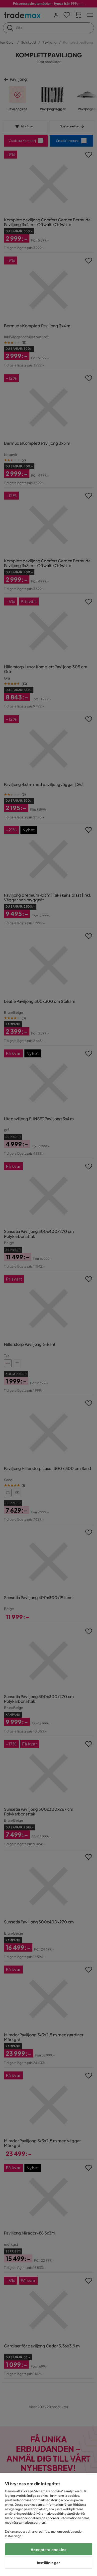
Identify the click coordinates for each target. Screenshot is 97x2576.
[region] (48, 2524)
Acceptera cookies (48, 2549)
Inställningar (48, 2562)
